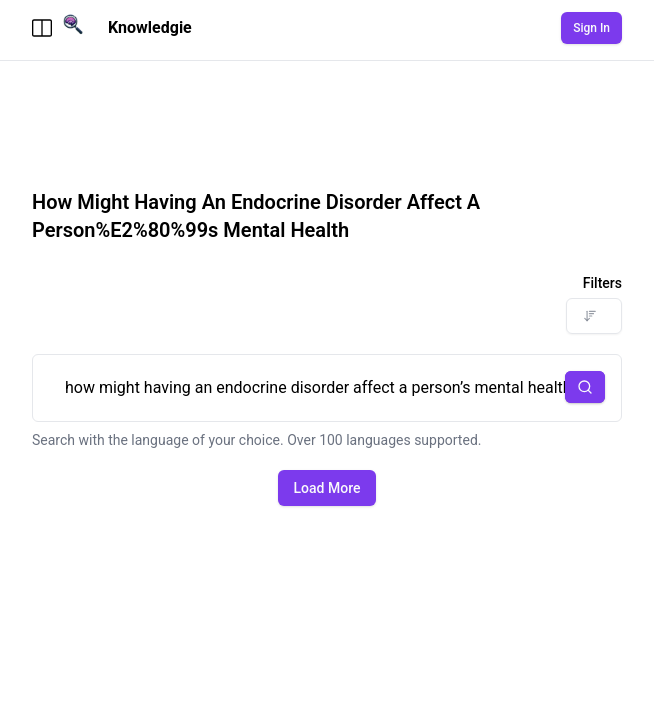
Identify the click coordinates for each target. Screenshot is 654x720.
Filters (602, 283)
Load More (327, 488)
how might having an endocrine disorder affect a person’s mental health (327, 388)
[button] (585, 387)
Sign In (591, 28)
